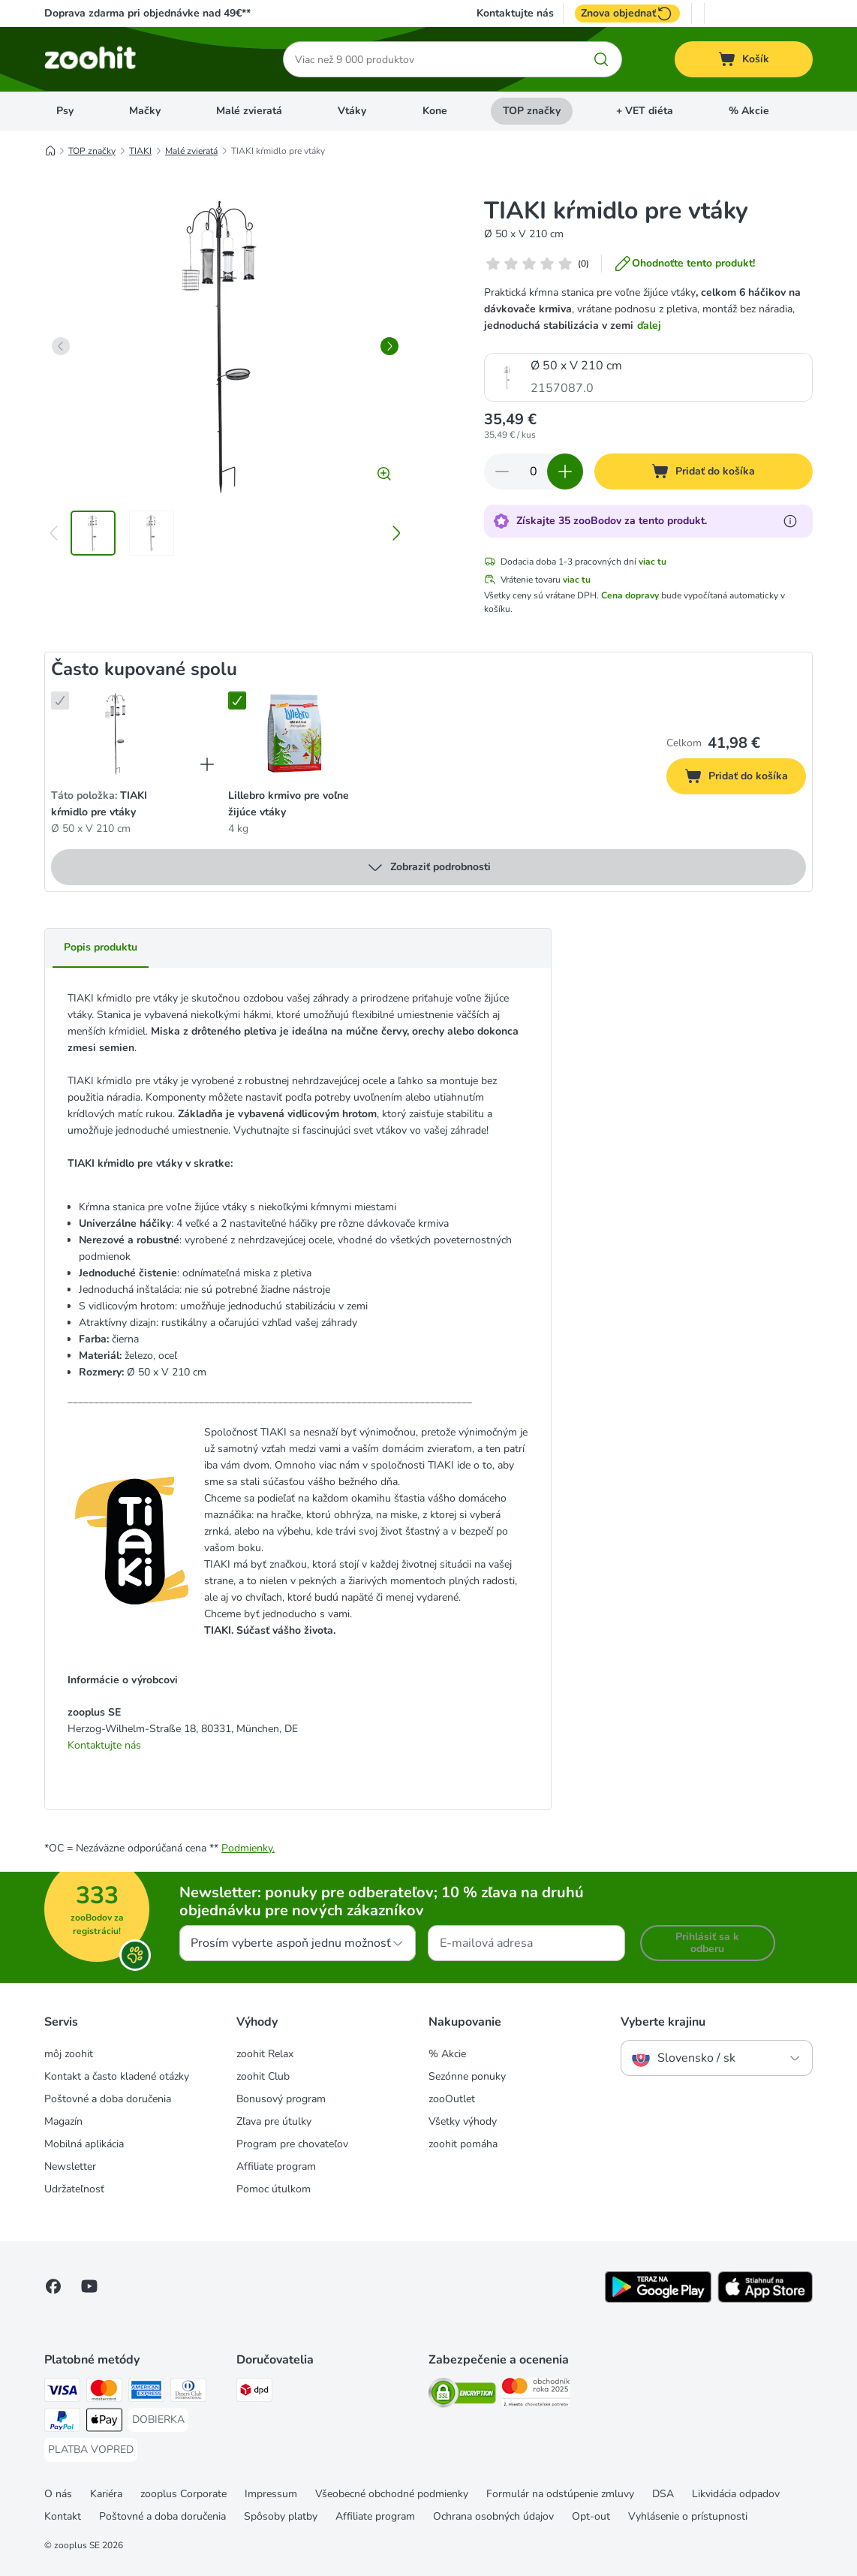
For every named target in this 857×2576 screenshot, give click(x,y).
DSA (663, 2494)
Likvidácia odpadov (736, 2494)
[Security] (462, 2395)
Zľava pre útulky (273, 2121)
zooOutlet (451, 2099)
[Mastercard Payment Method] (104, 2392)
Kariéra (106, 2494)
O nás (58, 2494)
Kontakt (62, 2516)
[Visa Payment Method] (62, 2392)
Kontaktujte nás (515, 13)
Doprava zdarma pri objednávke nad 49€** (147, 13)
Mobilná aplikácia (84, 2144)
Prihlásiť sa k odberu (707, 1943)
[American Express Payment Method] (146, 2392)
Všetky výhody (462, 2121)
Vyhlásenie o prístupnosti (687, 2516)
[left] (61, 346)
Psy (65, 111)
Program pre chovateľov (292, 2144)
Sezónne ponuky (467, 2076)
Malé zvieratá (249, 111)
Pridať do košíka (745, 778)
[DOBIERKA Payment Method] (158, 2420)
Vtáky (352, 111)
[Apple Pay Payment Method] (104, 2422)
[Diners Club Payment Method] (188, 2392)
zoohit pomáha (463, 2144)
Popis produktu (100, 947)
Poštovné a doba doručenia (107, 2099)
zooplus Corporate (183, 2494)
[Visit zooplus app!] (658, 2299)
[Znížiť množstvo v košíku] (502, 471)
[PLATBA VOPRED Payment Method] (91, 2450)
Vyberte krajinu (663, 2022)
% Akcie (749, 111)
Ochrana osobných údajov (493, 2516)
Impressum (271, 2494)
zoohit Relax (264, 2054)
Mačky (145, 111)
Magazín (63, 2121)
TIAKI (140, 151)
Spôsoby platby (280, 2516)
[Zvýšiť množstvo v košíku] (565, 471)
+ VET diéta (644, 111)
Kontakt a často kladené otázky (116, 2076)
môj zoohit (68, 2054)
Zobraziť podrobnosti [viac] (428, 867)
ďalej (649, 325)
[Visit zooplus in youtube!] (89, 2286)
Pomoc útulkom (273, 2189)
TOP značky (532, 111)
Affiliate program (276, 2166)
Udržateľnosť (74, 2189)
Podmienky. (248, 1848)
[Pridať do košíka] (703, 471)
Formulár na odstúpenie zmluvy (560, 2494)
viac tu (652, 562)
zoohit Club (263, 2076)
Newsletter (70, 2166)
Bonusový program (281, 2099)
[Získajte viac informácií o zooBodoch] (790, 521)
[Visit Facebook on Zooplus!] (53, 2286)
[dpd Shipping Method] (254, 2392)
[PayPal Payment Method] (62, 2422)
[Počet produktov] (534, 471)
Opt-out (591, 2516)
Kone (434, 111)
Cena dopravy (630, 595)
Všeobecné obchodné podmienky (391, 2494)
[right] (389, 346)
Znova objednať (627, 14)
